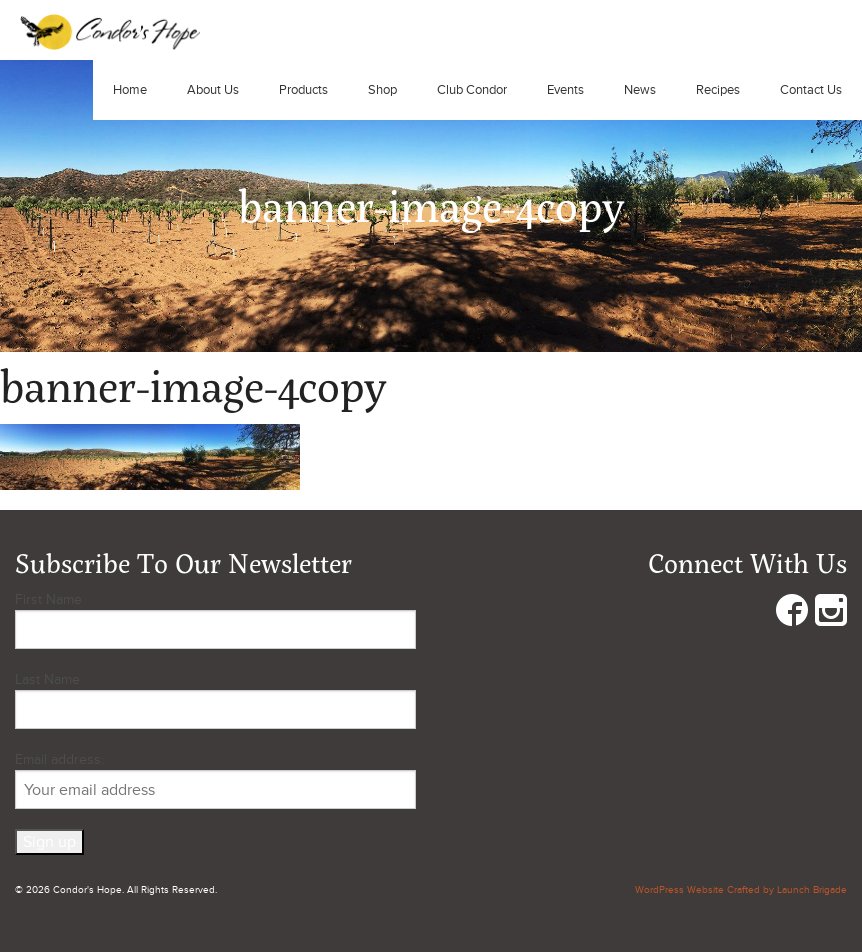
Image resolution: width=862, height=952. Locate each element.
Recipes (718, 90)
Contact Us (811, 90)
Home (130, 90)
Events (565, 90)
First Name (48, 599)
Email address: (215, 780)
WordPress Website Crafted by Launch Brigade (741, 890)
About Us (213, 90)
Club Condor (472, 90)
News (640, 90)
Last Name (47, 679)
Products (303, 90)
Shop (382, 90)
